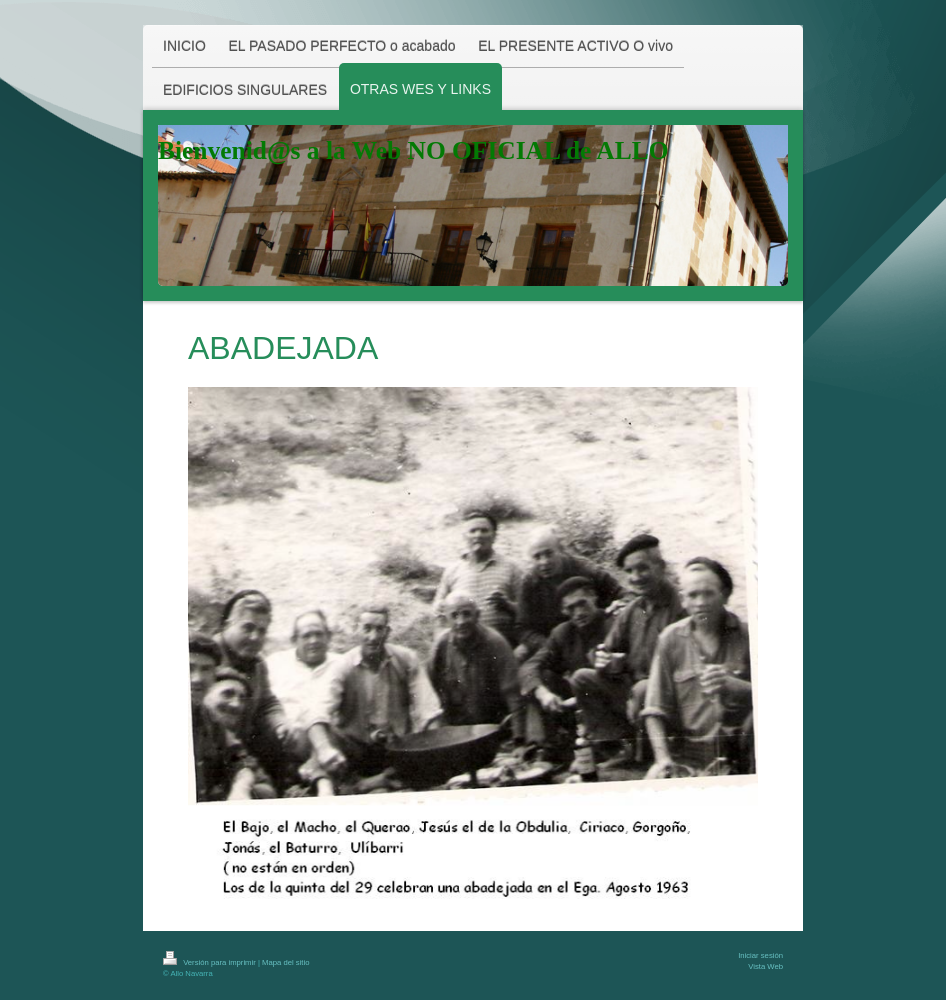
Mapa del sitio (285, 962)
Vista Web (765, 966)
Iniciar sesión (760, 955)
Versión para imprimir (210, 962)
